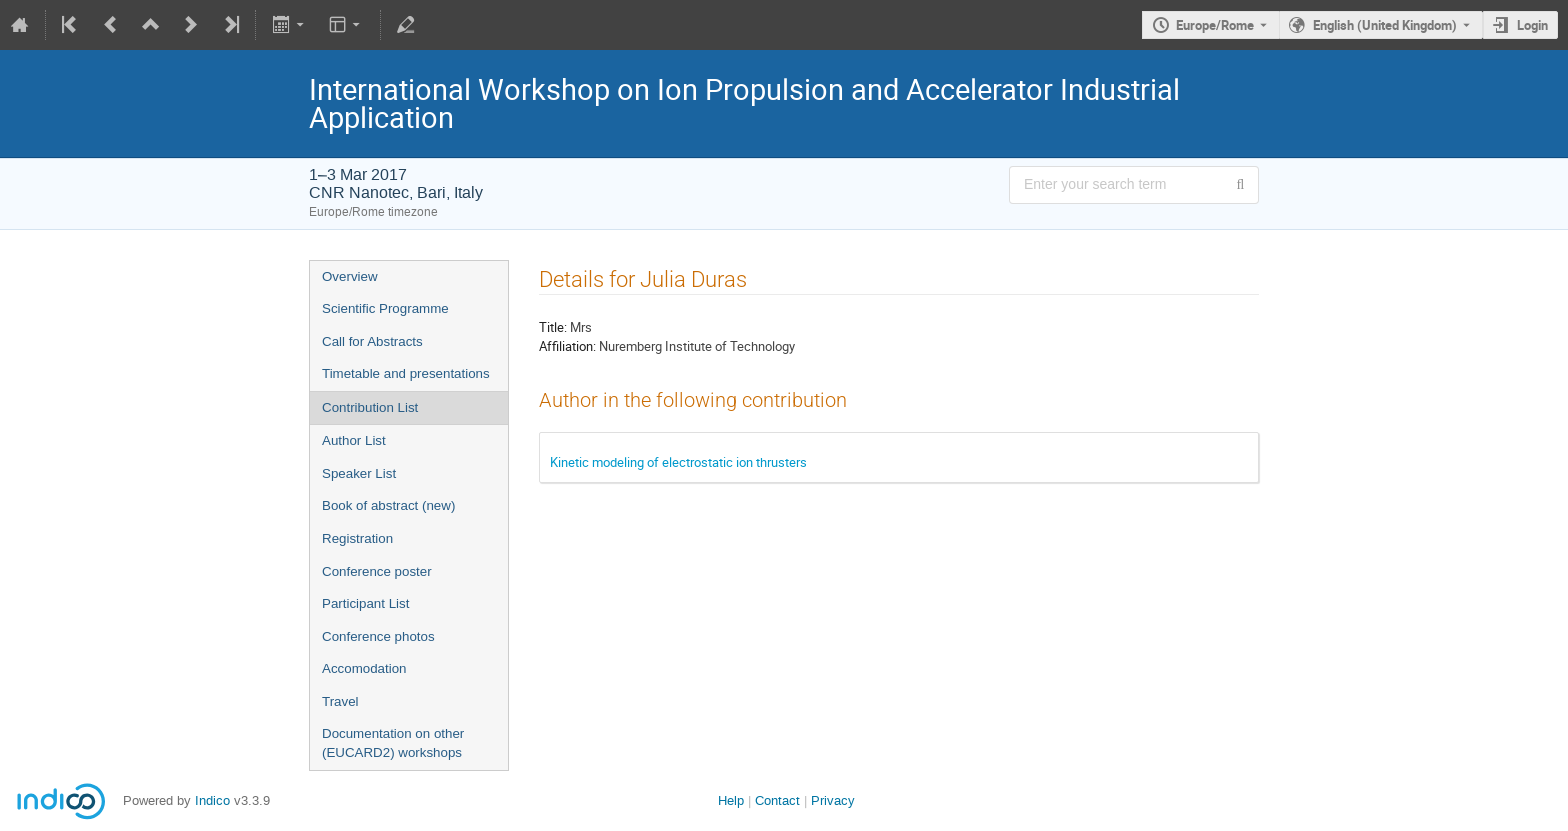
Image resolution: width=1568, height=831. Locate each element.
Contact (777, 800)
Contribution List (370, 407)
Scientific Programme (385, 308)
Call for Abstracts (372, 341)
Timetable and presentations (406, 373)
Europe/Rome (1215, 25)
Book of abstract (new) (388, 505)
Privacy (833, 800)
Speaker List (359, 473)
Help (731, 800)
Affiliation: (567, 346)
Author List (354, 440)
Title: (553, 327)
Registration (357, 538)
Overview (350, 276)
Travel (340, 701)
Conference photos (378, 636)
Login (1532, 25)
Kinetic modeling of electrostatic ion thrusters (678, 462)
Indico (212, 800)
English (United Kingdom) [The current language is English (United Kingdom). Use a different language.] (1385, 25)
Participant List (365, 603)
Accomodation (364, 668)
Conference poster (377, 571)
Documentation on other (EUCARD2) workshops (393, 743)
